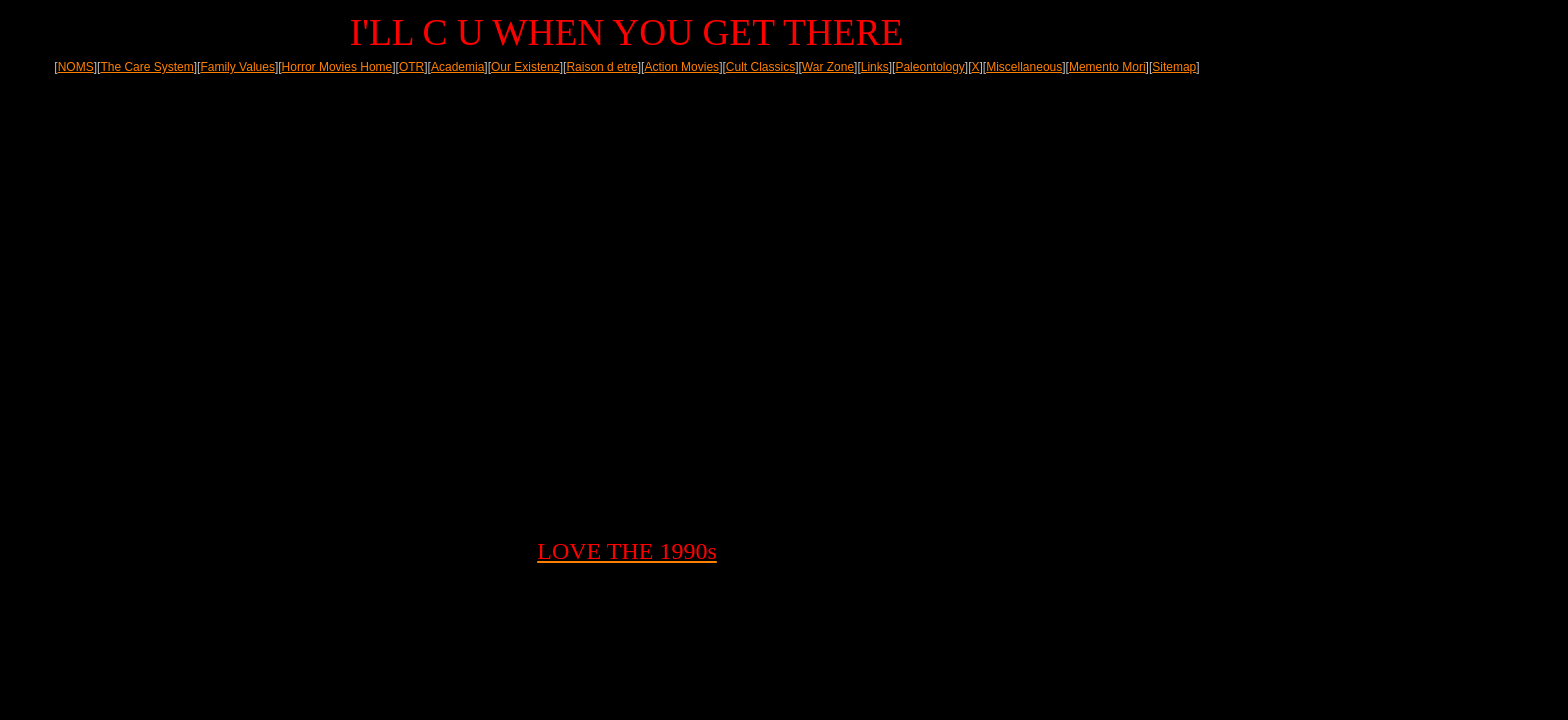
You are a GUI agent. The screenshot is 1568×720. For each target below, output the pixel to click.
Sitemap (1174, 67)
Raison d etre (601, 67)
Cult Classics (760, 67)
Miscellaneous (1024, 67)
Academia (457, 67)
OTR (411, 67)
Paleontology (929, 67)
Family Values (237, 67)
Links (875, 67)
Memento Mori (1107, 67)
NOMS (76, 67)
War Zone (828, 67)
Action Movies (681, 67)
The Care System (146, 67)
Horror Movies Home (337, 67)
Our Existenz (525, 67)
